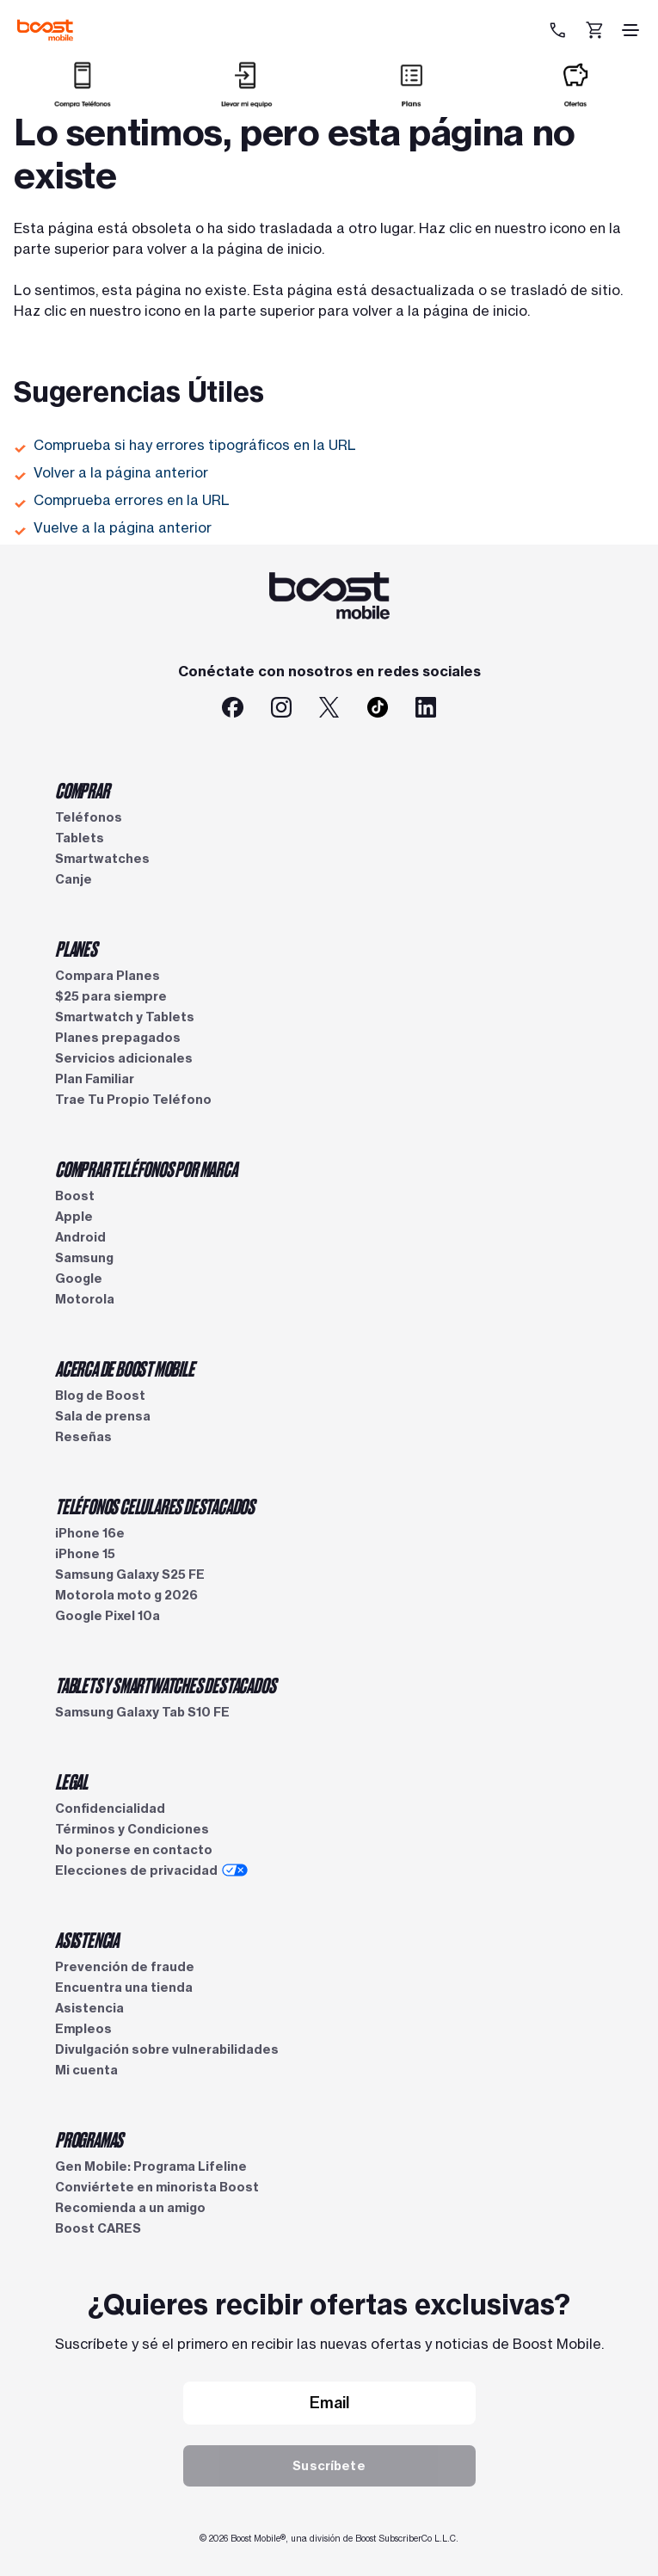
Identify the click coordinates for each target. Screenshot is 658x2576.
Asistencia (89, 2008)
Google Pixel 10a (107, 1616)
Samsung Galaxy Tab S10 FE (142, 1712)
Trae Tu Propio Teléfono (133, 1099)
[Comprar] (82, 100)
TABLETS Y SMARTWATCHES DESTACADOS (165, 1685)
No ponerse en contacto (133, 1850)
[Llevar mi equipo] (246, 100)
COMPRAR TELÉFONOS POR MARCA (146, 1168)
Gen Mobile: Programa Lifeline (151, 2166)
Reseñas (83, 1437)
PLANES (76, 948)
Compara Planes (107, 975)
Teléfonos (88, 817)
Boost (75, 1196)
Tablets (79, 838)
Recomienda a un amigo (130, 2207)
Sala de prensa (103, 1416)
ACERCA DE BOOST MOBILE (124, 1368)
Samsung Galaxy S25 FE (130, 1574)
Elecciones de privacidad (151, 1870)
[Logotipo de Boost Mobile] (45, 30)
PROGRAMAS (89, 2139)
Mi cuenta (86, 2070)
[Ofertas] (575, 100)
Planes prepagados (118, 1037)
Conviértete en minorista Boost (157, 2187)
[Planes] (411, 100)
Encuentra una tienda (124, 1987)
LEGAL (71, 1781)
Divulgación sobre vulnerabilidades (167, 2049)
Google (78, 1278)
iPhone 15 (85, 1554)
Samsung (84, 1258)
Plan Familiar (94, 1079)
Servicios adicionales (124, 1058)
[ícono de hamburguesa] (630, 30)
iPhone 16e (90, 1533)
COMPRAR (82, 790)
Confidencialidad (110, 1808)
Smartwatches (102, 858)
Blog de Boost (100, 1395)
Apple (74, 1216)
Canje (73, 879)
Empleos (83, 2029)
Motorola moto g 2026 (126, 1595)
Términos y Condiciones (132, 1829)
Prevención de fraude (124, 1967)
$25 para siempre (111, 996)
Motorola (84, 1299)
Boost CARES (98, 2228)
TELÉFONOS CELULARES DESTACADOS (155, 1506)
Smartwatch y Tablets (124, 1017)
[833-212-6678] (559, 30)
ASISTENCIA (87, 1939)
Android (80, 1237)
